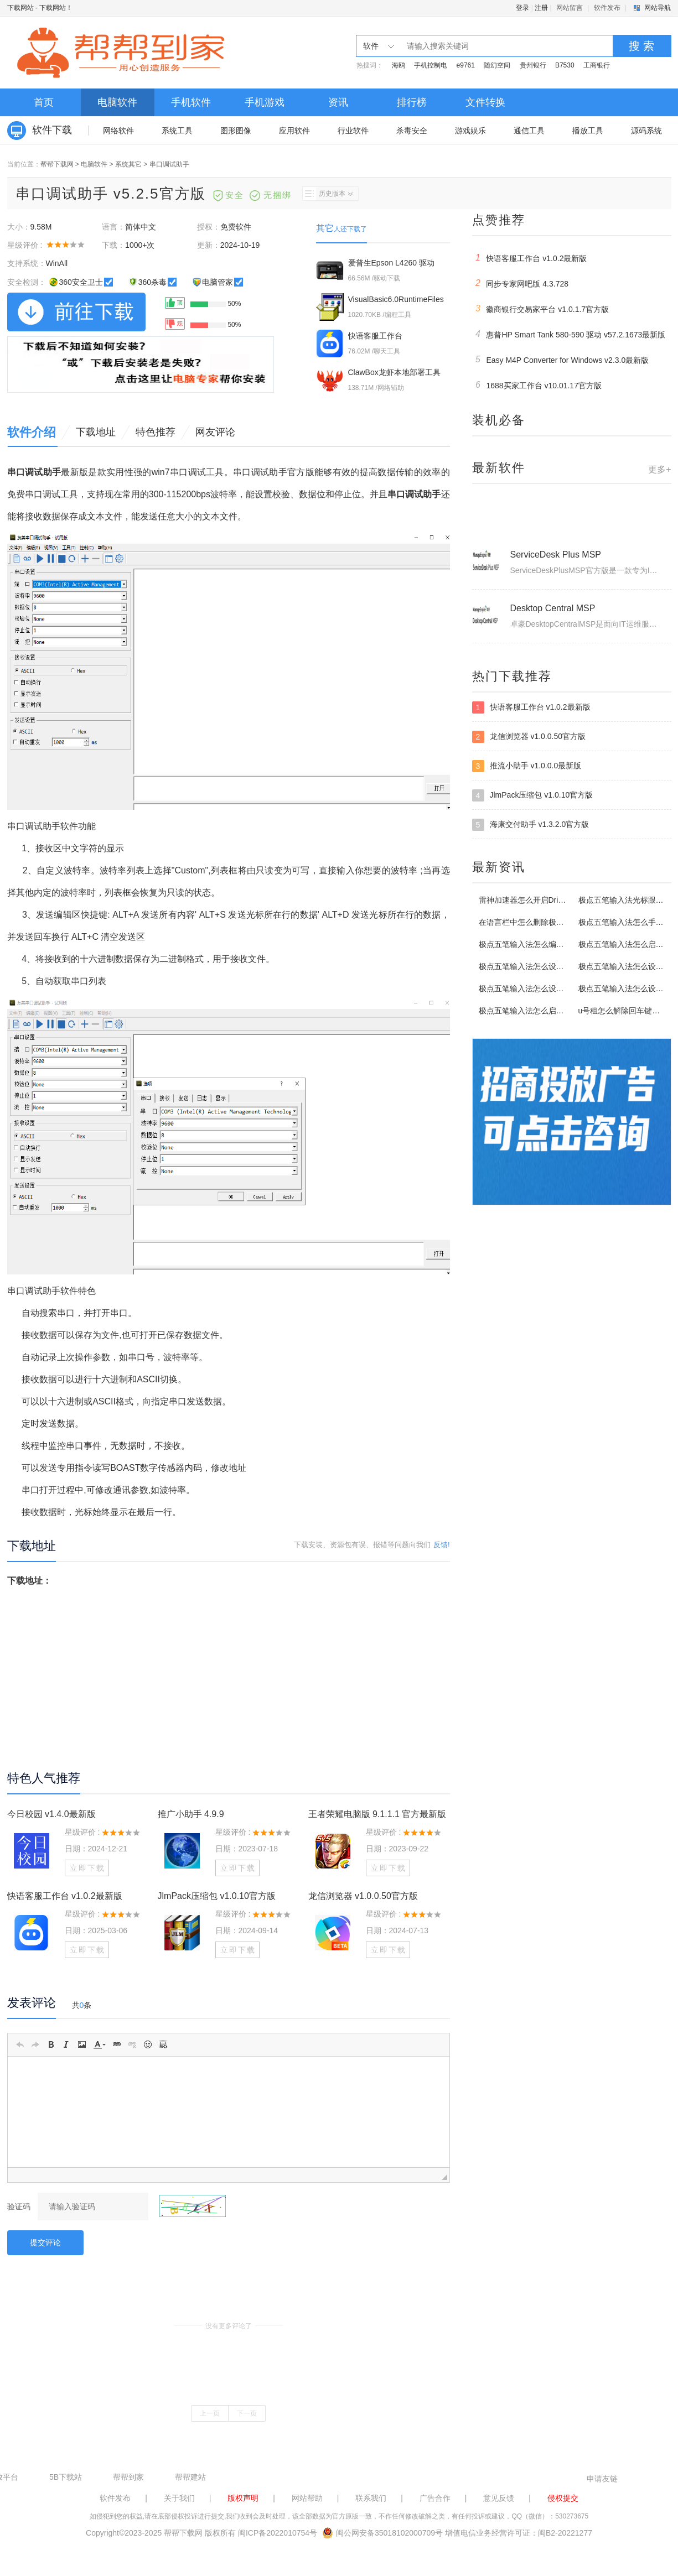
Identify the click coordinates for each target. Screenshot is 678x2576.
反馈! (441, 1545)
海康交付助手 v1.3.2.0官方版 (530, 825)
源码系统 (646, 130)
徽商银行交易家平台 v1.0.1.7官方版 (540, 309)
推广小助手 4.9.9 (191, 1814)
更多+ (659, 469)
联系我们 (370, 2498)
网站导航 (657, 8)
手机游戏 (264, 102)
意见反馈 (498, 2498)
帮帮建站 (190, 2477)
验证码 (18, 2206)
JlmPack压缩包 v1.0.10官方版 (217, 1896)
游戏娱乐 (470, 130)
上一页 (210, 2413)
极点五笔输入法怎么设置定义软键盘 (541, 966)
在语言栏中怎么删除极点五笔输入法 (541, 922)
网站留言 (569, 8)
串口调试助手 (169, 164)
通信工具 (529, 130)
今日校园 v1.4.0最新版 (51, 1814)
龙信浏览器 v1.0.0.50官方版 (363, 1896)
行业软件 (353, 130)
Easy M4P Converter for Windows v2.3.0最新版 (560, 359)
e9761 (466, 65)
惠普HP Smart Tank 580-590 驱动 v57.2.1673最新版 (569, 334)
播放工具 (587, 130)
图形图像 (235, 130)
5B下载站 (65, 2477)
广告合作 (435, 2498)
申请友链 (602, 2478)
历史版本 (328, 193)
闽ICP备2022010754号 (277, 2532)
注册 (541, 8)
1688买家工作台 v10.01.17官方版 (537, 385)
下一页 (247, 2413)
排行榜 (412, 102)
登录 (522, 8)
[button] (20, 2044)
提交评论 (45, 2242)
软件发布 (607, 8)
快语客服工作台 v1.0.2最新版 (64, 1896)
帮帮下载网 (57, 164)
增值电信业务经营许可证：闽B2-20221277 (518, 2532)
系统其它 (128, 164)
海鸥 (398, 65)
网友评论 (215, 432)
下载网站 (20, 8)
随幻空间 (497, 65)
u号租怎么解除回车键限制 (623, 1010)
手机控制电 (430, 65)
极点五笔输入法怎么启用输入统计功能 (544, 1010)
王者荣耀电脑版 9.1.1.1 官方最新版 (377, 1814)
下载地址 (96, 432)
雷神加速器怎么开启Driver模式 (531, 900)
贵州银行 (533, 65)
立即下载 (87, 1868)
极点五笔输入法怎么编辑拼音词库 (537, 944)
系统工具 (177, 130)
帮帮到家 (128, 2477)
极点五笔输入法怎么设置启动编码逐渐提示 (552, 988)
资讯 (338, 102)
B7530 (565, 65)
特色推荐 (155, 432)
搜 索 (641, 46)
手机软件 (191, 102)
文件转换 (485, 102)
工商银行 (596, 65)
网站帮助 (307, 2498)
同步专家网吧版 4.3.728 (520, 283)
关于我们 (179, 2498)
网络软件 (118, 130)
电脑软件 (117, 102)
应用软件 (294, 130)
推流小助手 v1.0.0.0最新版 (527, 766)
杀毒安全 (411, 130)
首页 (44, 102)
